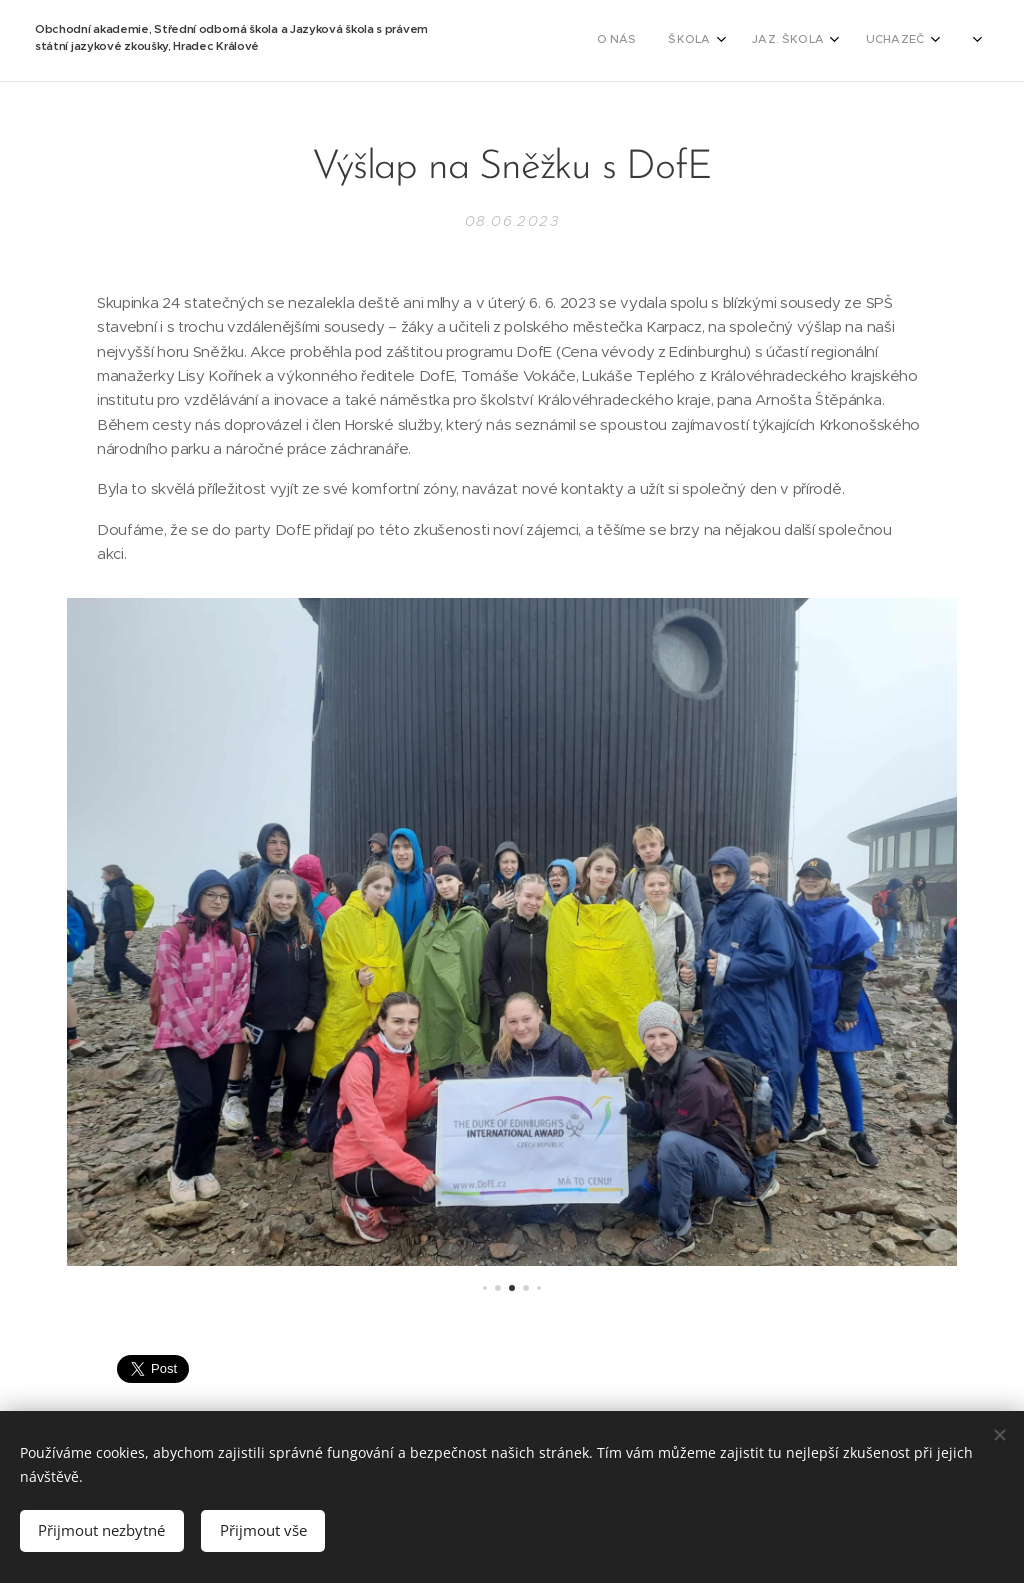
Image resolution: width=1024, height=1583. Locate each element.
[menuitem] (549, 41)
